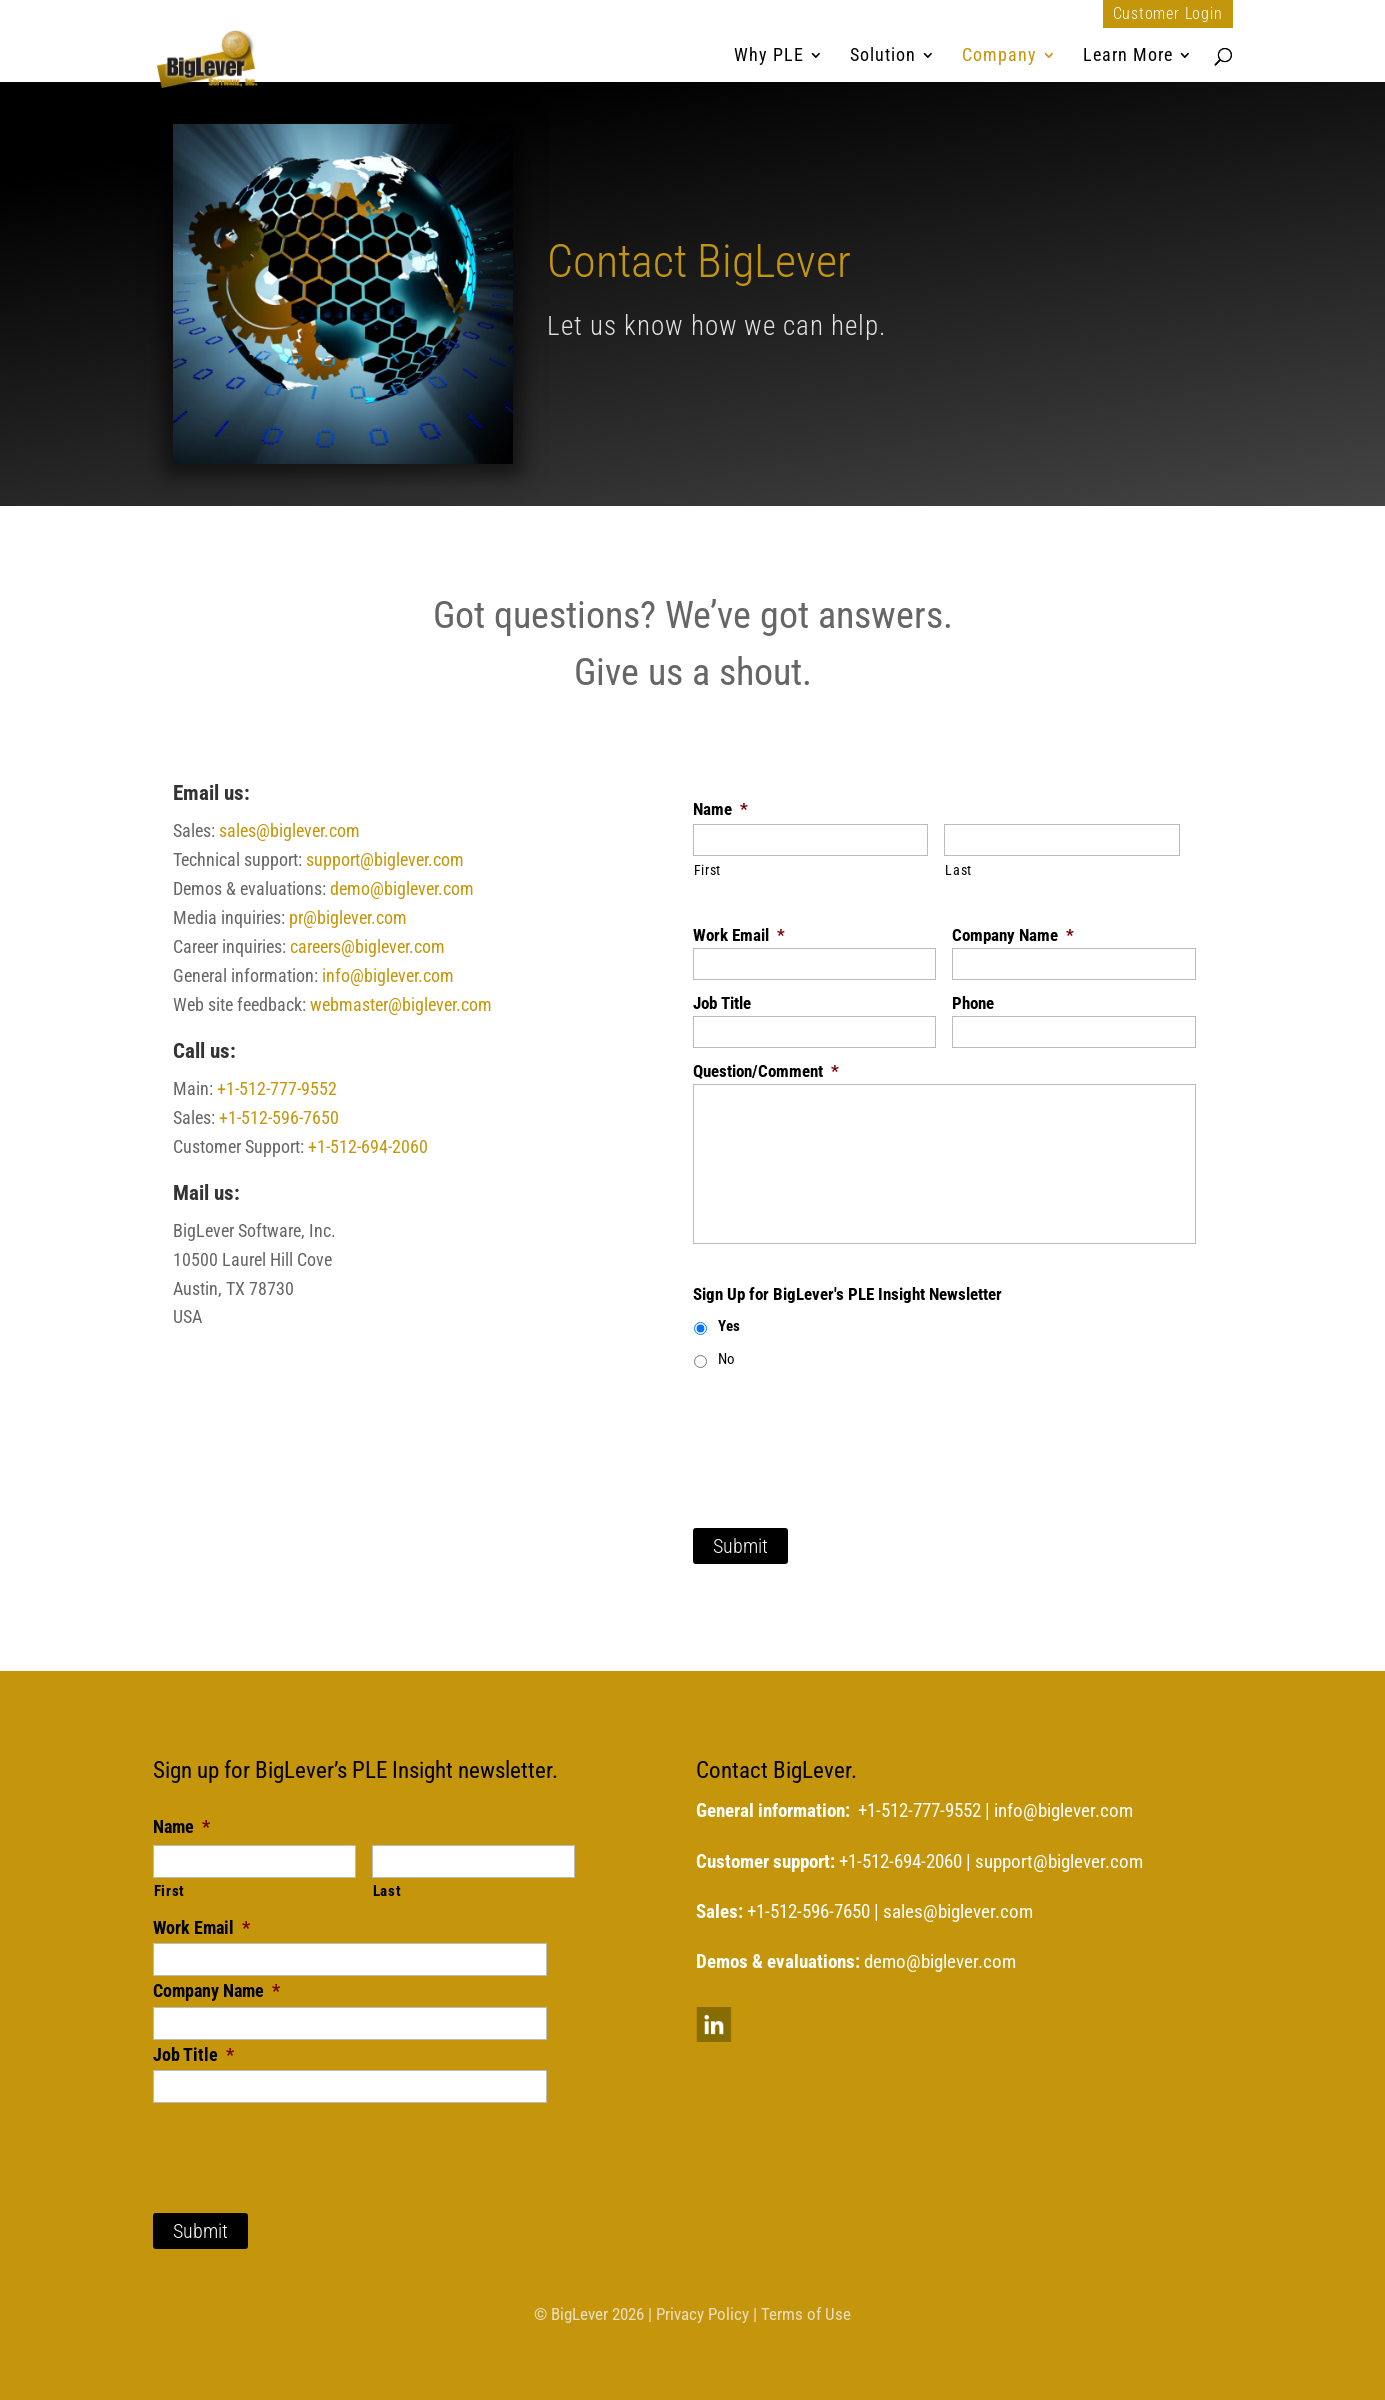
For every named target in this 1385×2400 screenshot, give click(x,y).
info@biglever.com (388, 975)
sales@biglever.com (289, 830)
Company (999, 56)
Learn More (1128, 56)
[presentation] (845, 1427)
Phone (973, 1003)
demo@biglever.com (402, 888)
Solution (883, 56)
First (707, 870)
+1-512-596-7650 (279, 1117)
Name (720, 809)
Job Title (722, 1003)
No (726, 1359)
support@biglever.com (385, 859)
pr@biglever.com (348, 917)
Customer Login (1168, 14)
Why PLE (769, 56)
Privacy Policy (702, 2314)
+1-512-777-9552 (277, 1088)
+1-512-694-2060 (368, 1146)
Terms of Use (806, 2314)
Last (958, 870)
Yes (729, 1326)
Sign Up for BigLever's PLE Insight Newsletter (847, 1294)
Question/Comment (766, 1071)
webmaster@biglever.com (401, 1004)
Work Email (739, 935)
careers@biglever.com (367, 946)
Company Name (1013, 935)
